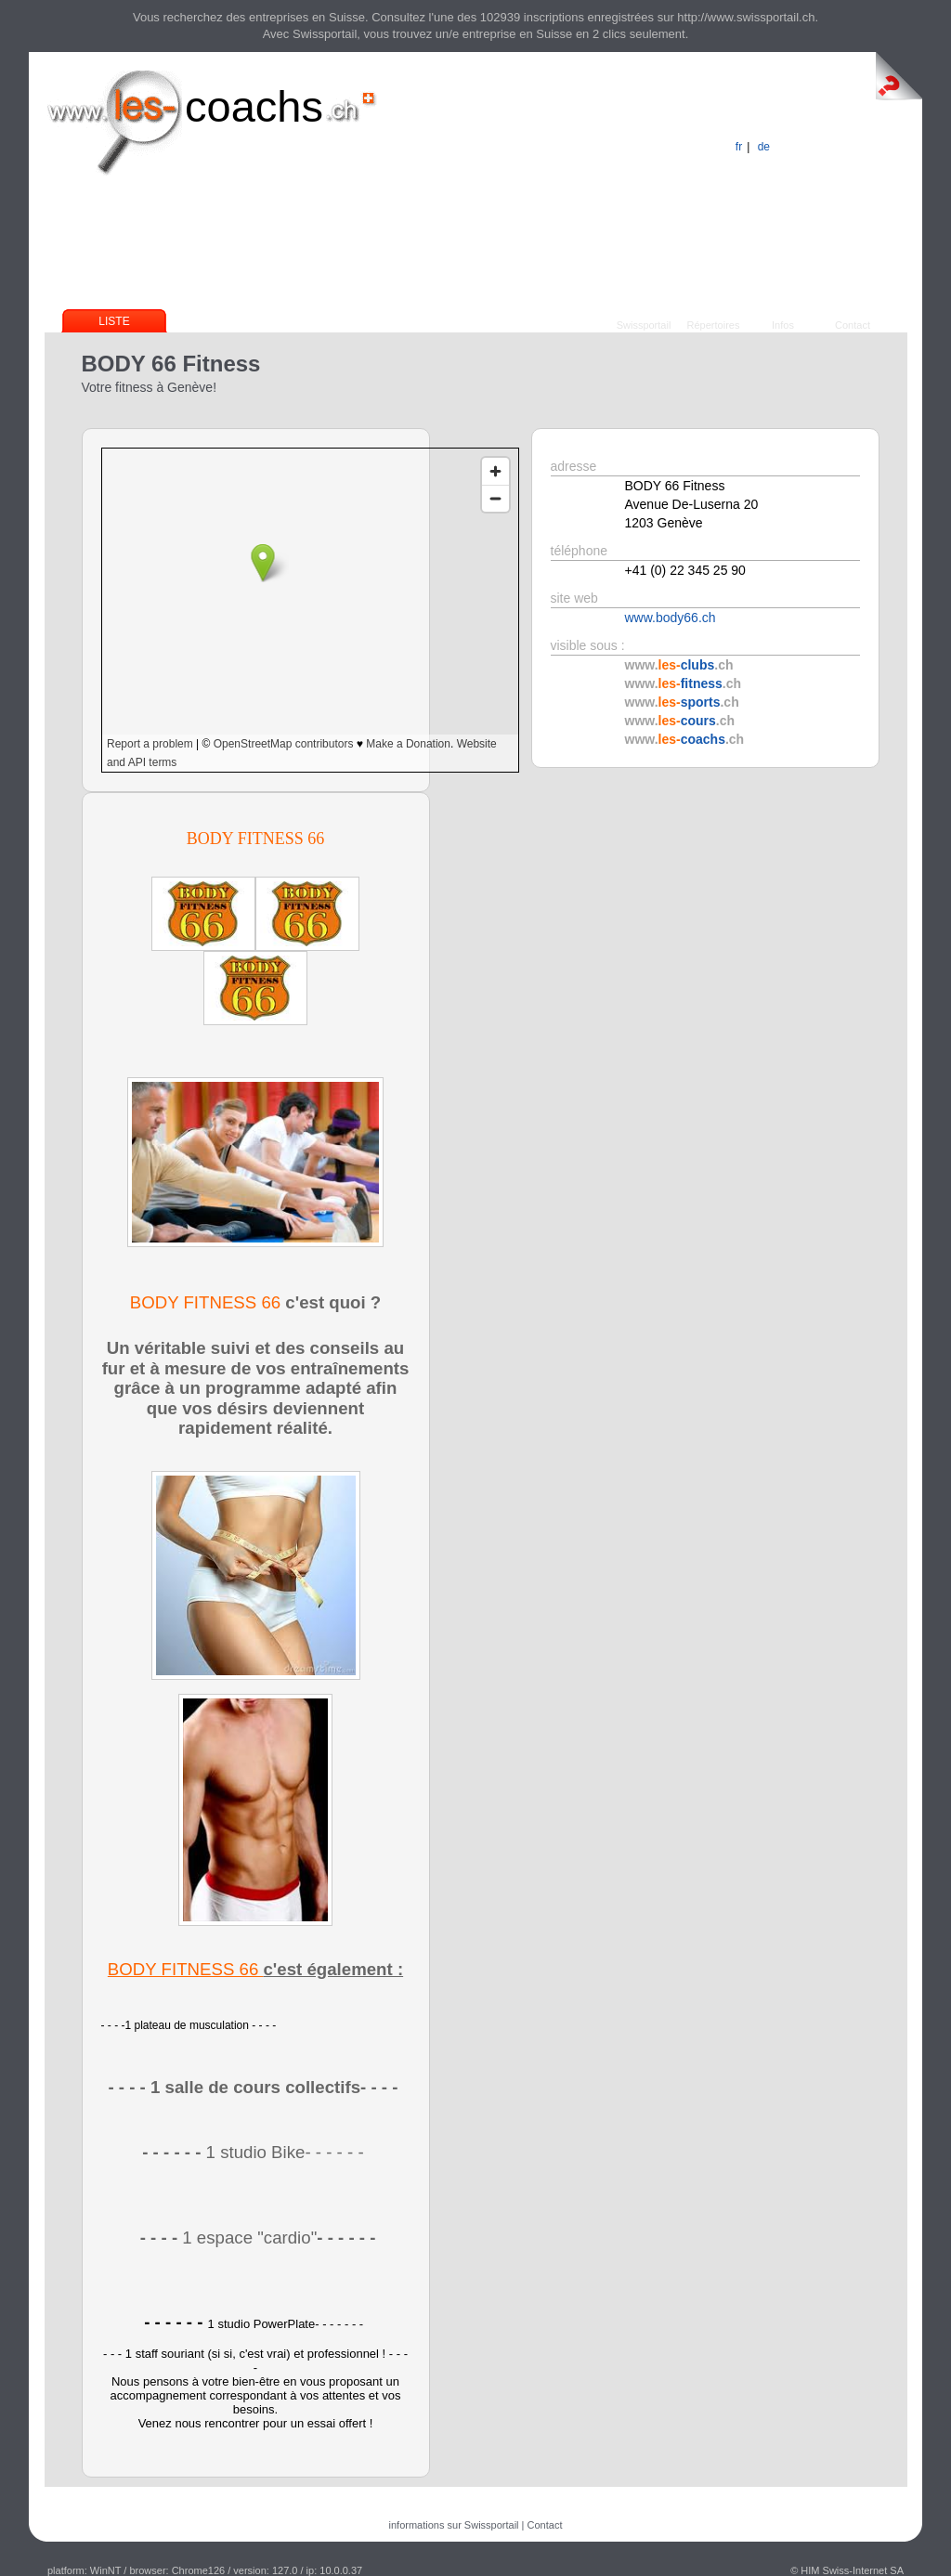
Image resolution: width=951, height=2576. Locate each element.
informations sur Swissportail (454, 2524)
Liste (113, 321)
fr (739, 146)
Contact (852, 325)
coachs (254, 106)
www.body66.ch (670, 617)
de (764, 146)
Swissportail (644, 325)
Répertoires (713, 325)
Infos (783, 325)
